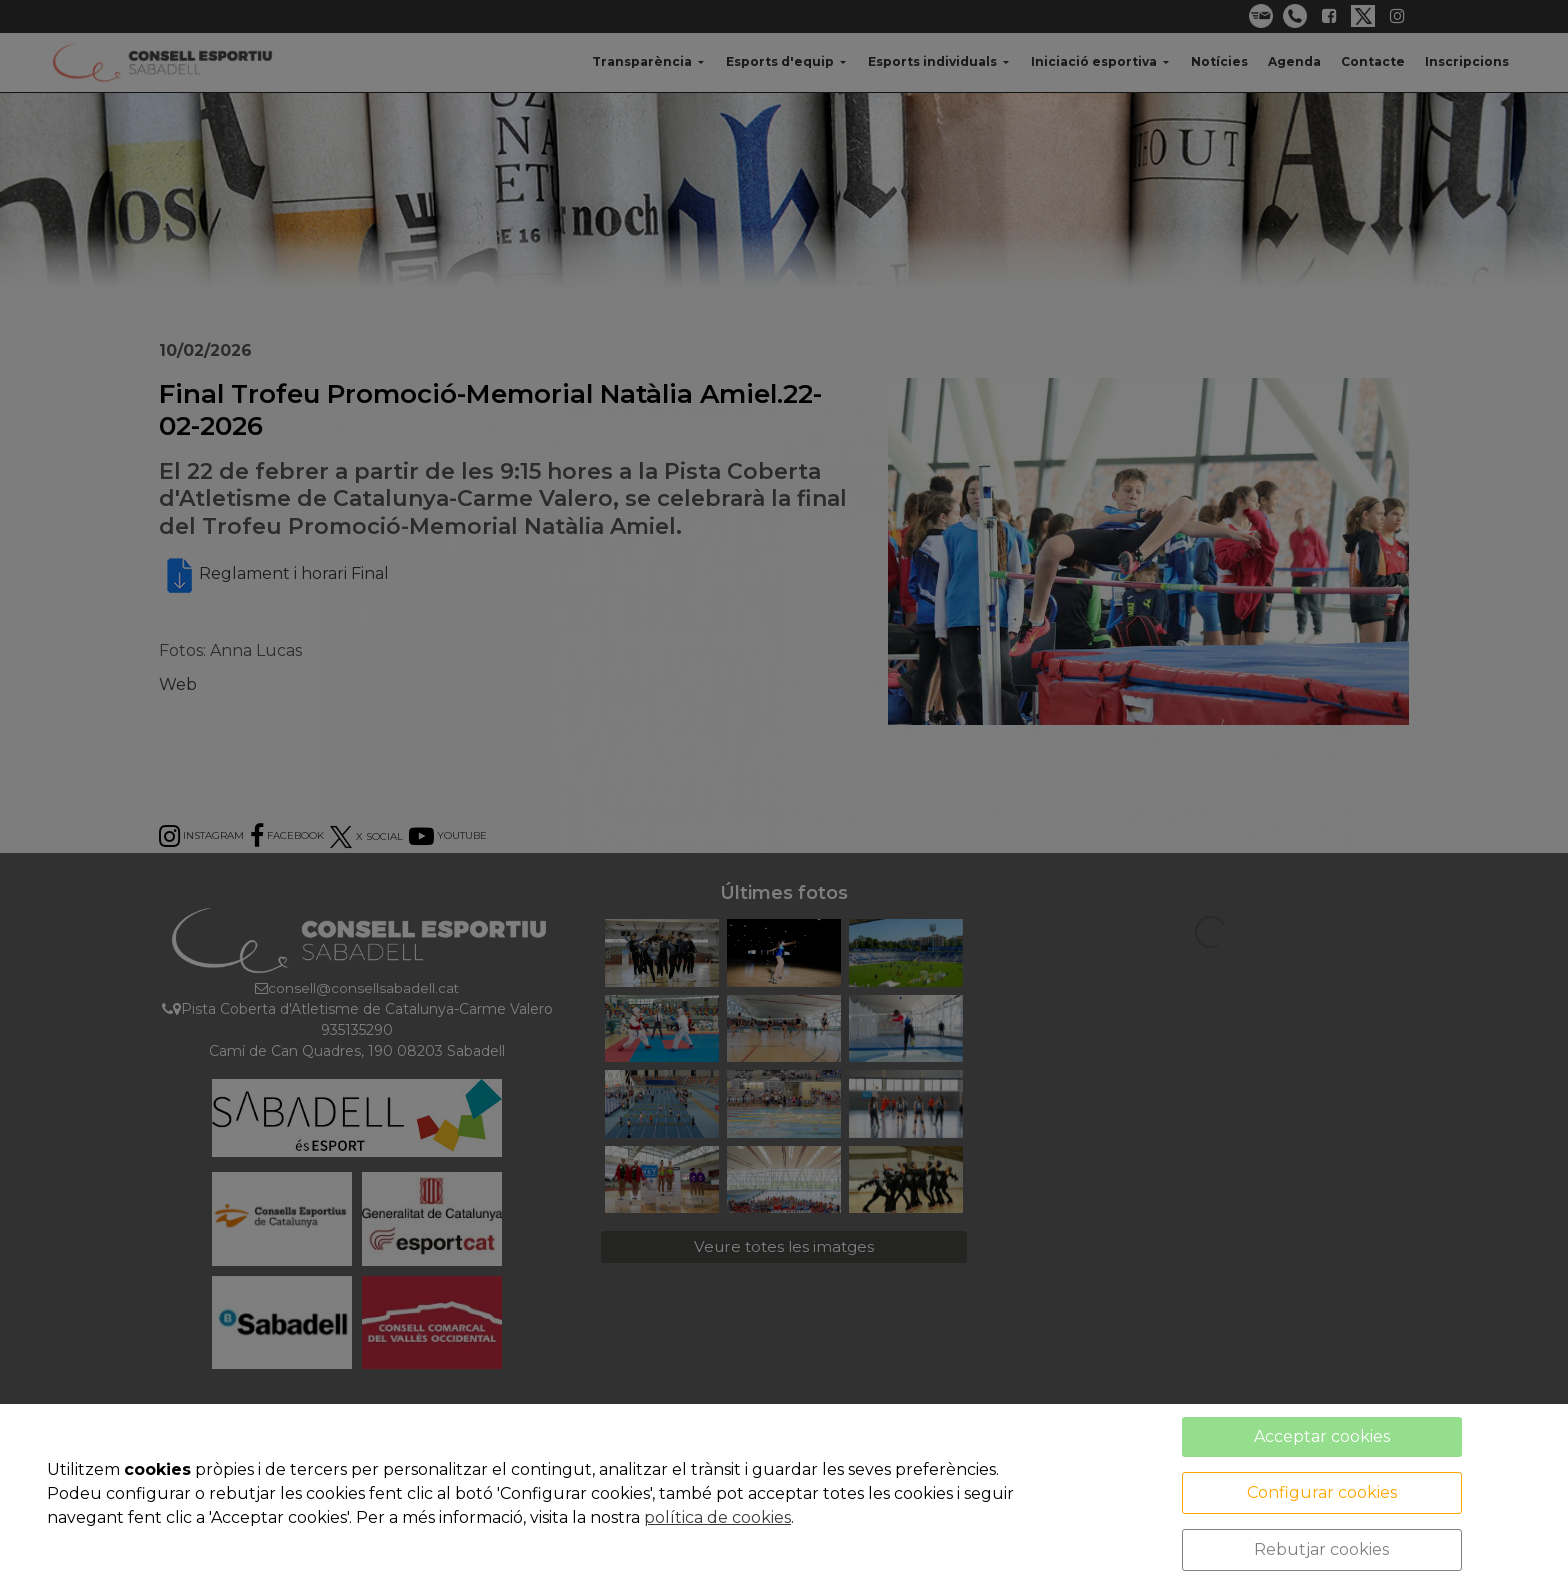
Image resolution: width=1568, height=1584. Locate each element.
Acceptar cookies (1322, 1436)
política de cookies (717, 1517)
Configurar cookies (1322, 1492)
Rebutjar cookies (1321, 1549)
